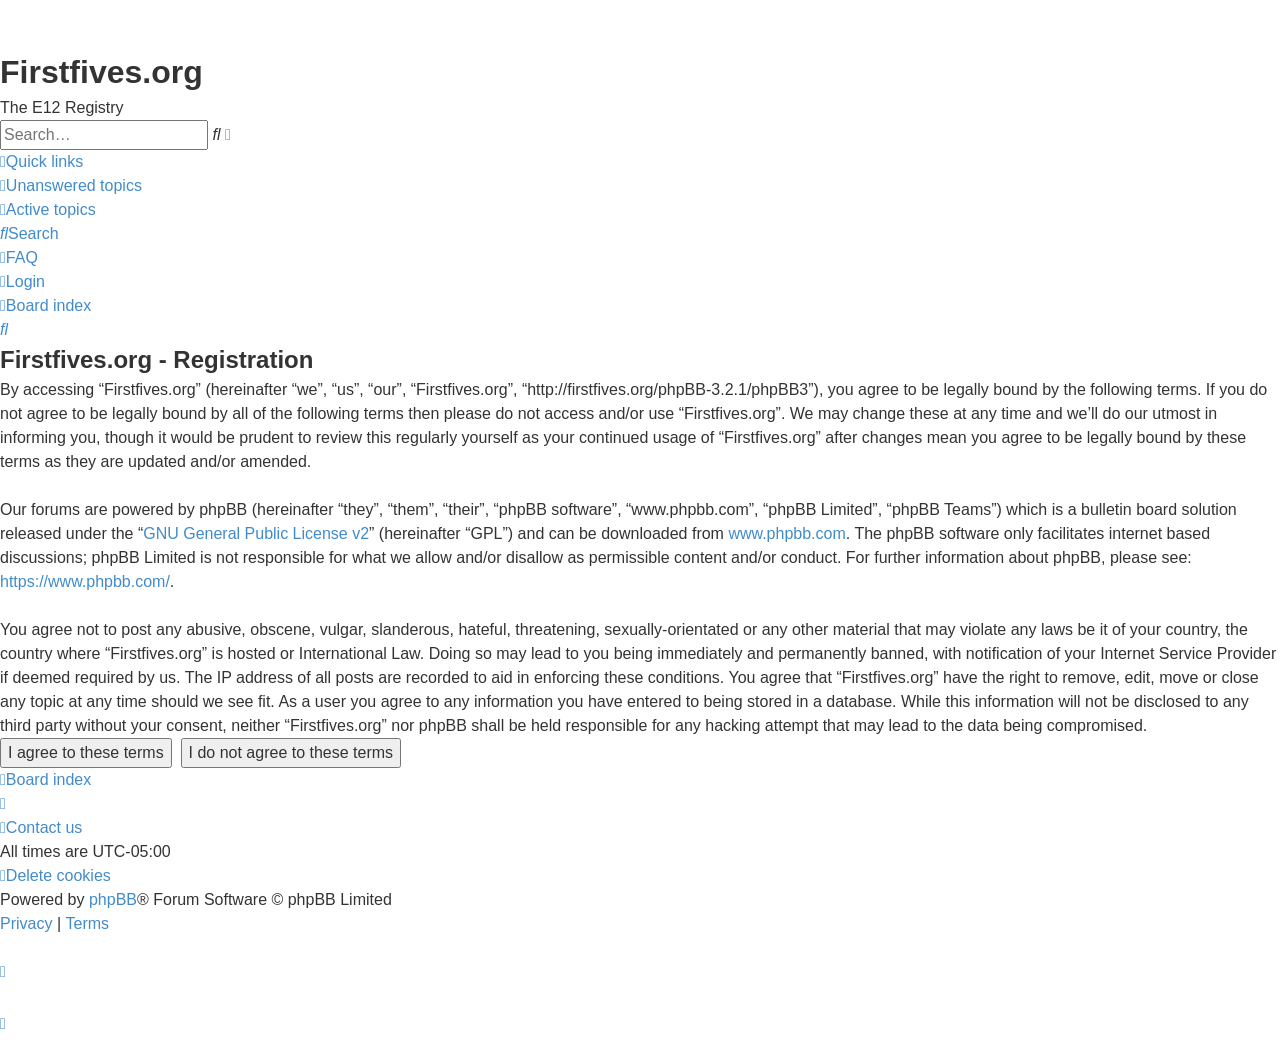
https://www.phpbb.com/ (85, 581)
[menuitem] (71, 186)
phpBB (113, 899)
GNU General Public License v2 (256, 533)
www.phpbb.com (786, 533)
